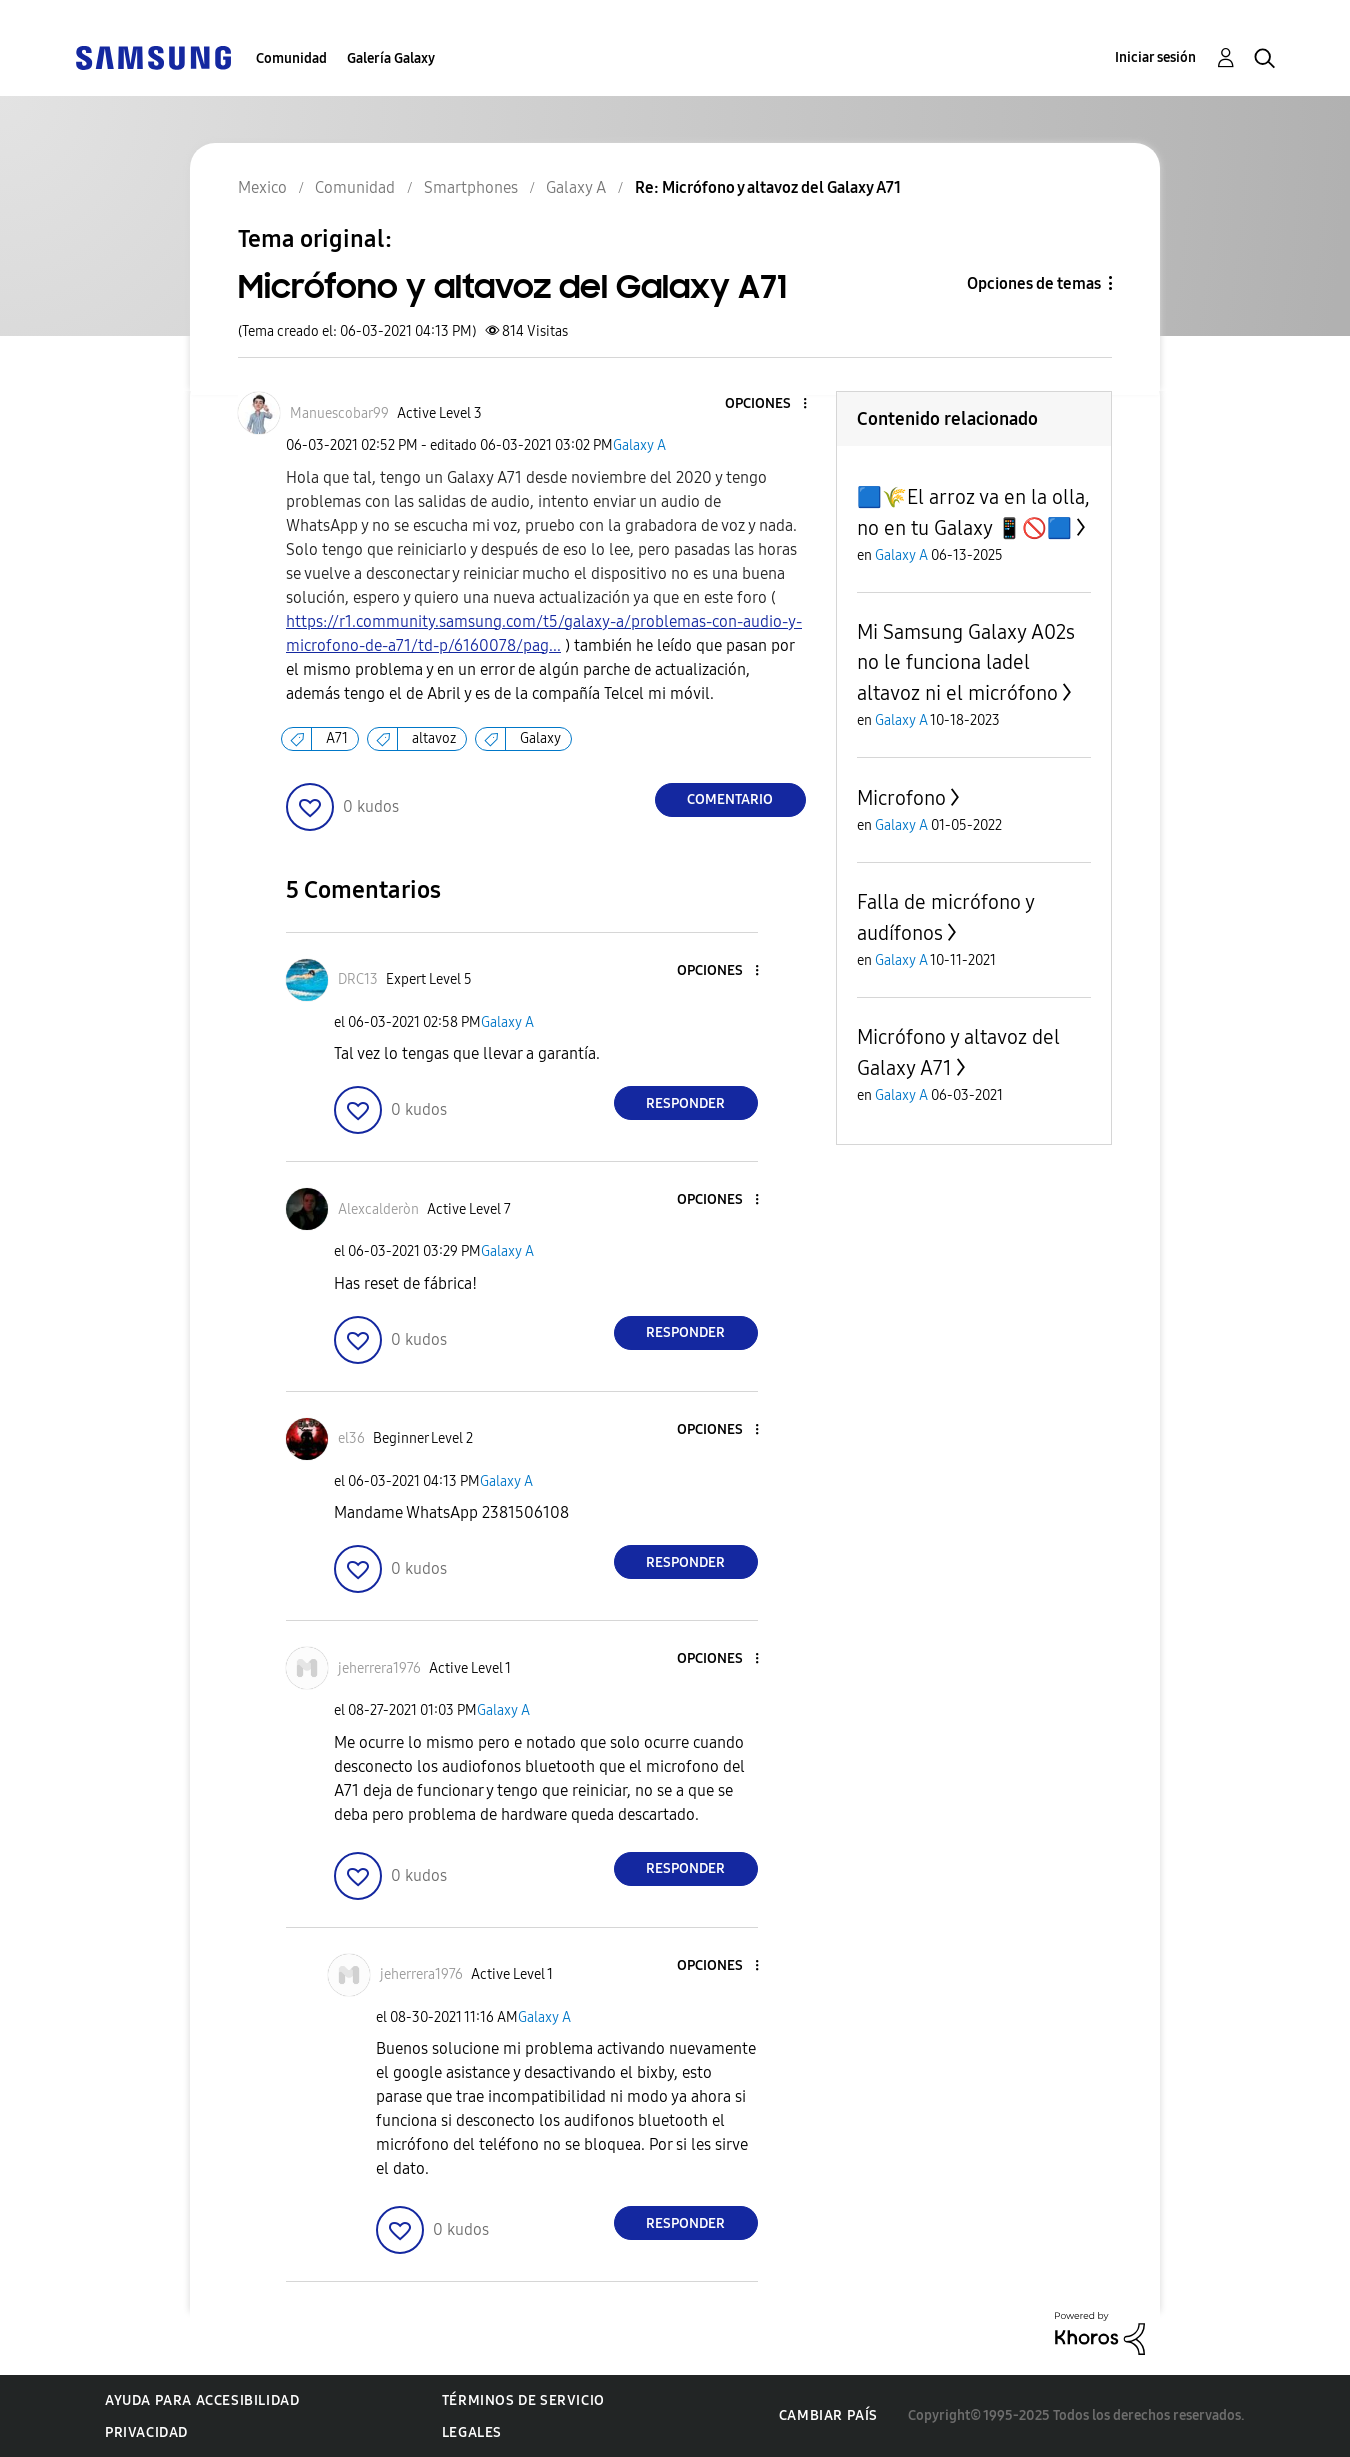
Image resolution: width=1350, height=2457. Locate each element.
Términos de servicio (523, 2400)
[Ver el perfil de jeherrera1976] (379, 1668)
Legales (472, 2432)
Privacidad (146, 2432)
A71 (337, 738)
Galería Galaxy (391, 58)
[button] (771, 404)
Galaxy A (639, 445)
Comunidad (291, 58)
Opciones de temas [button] (1034, 283)
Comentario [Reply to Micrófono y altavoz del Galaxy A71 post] (730, 799)
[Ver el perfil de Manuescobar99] (339, 413)
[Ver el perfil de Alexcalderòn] (378, 1209)
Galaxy (540, 738)
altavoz (434, 738)
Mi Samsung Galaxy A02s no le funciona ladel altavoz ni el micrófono (966, 662)
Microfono (901, 798)
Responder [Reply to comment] (685, 1103)
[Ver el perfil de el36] (351, 1438)
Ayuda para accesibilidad (202, 2400)
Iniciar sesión (1155, 57)
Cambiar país (828, 2415)
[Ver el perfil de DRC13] (358, 979)
